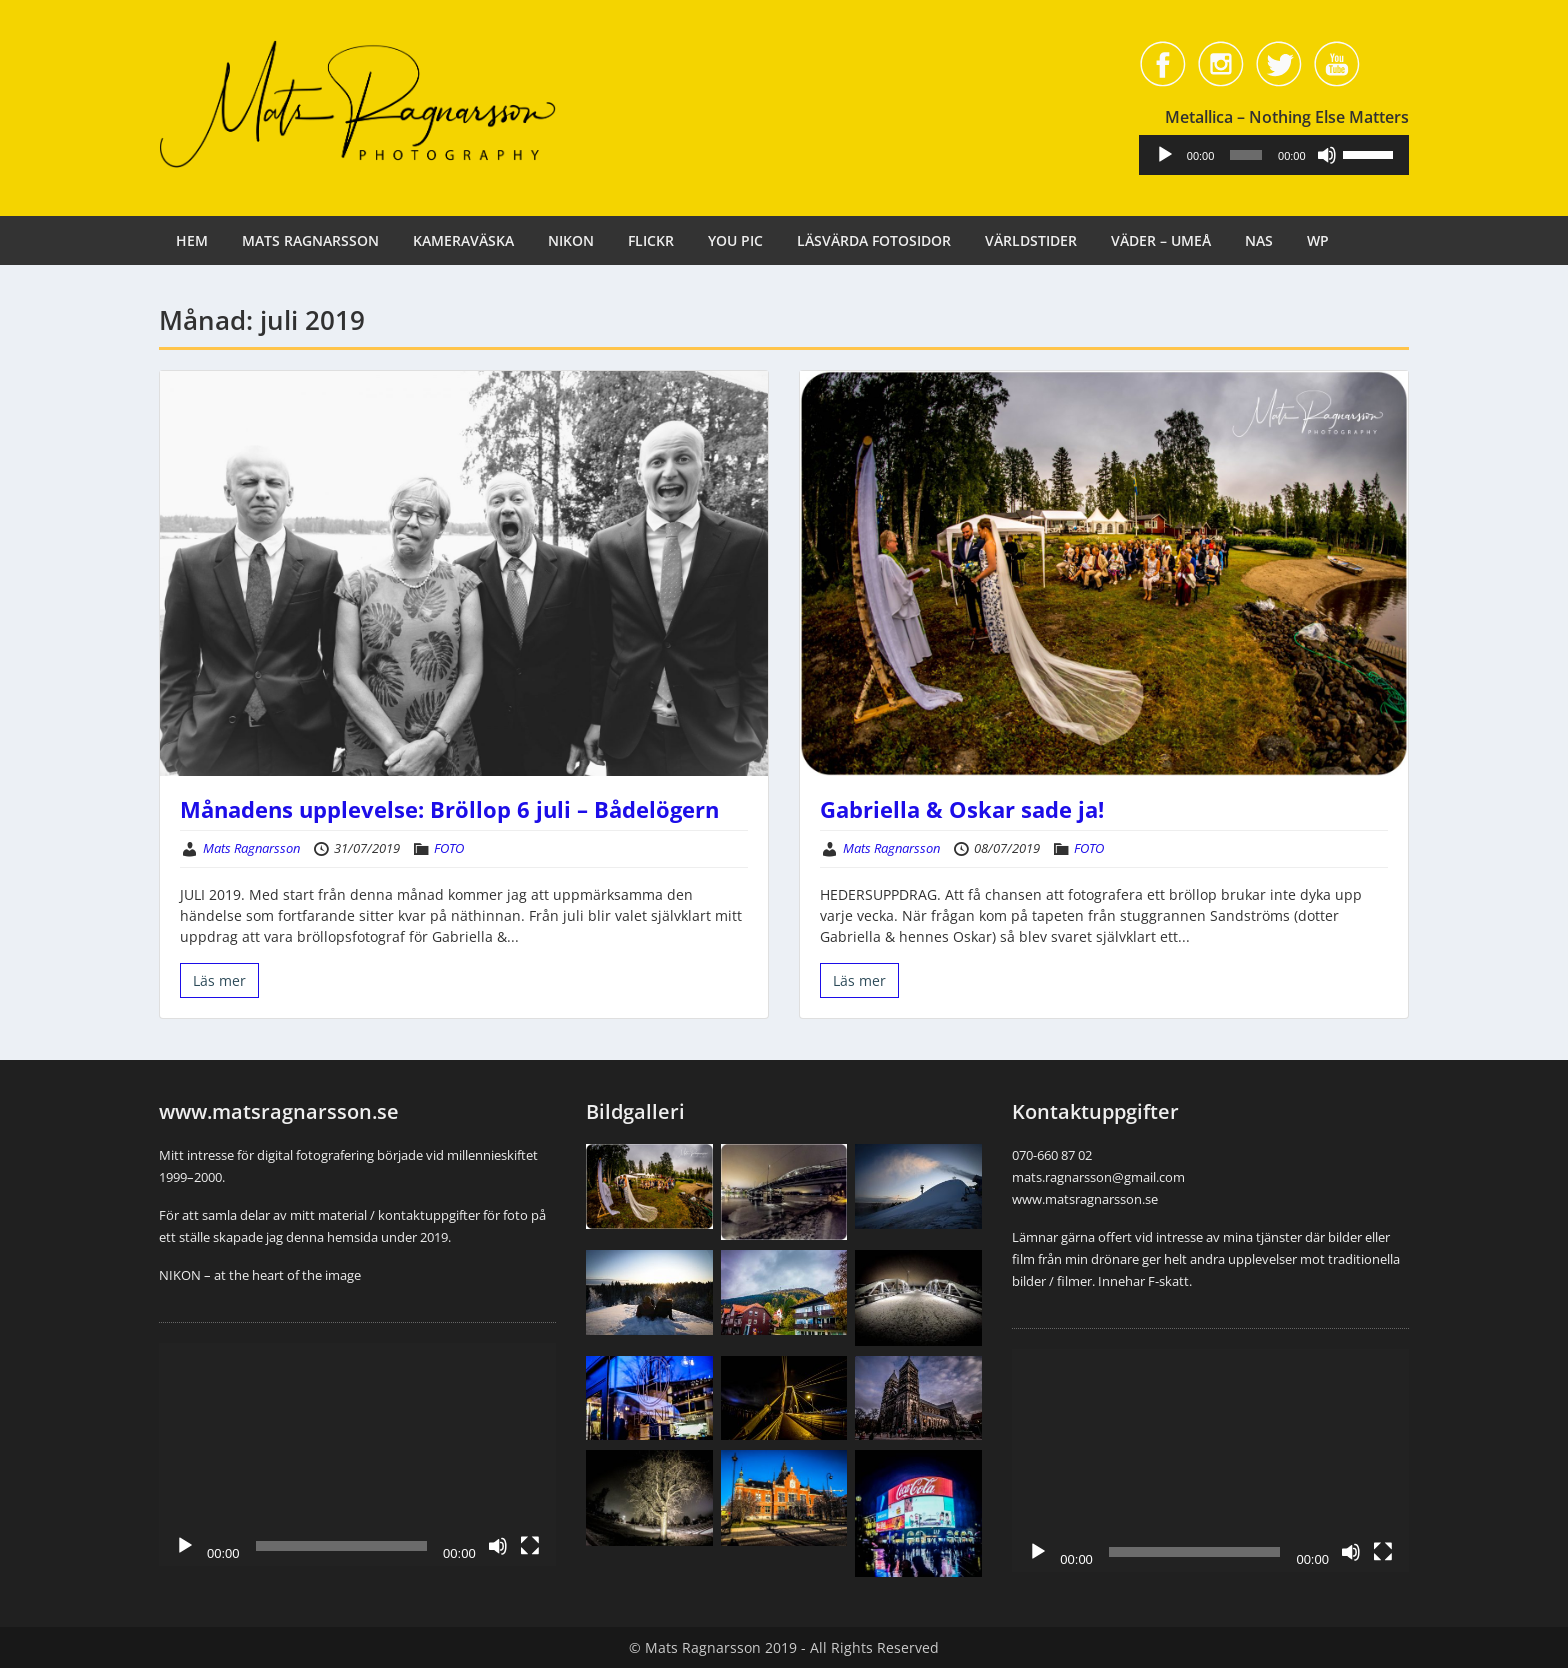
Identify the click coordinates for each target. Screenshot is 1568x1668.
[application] (1287, 155)
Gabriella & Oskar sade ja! (962, 809)
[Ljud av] (1338, 155)
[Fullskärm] (530, 1546)
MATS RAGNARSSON (310, 240)
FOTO (449, 848)
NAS (1259, 240)
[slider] (1263, 155)
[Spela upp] (1191, 155)
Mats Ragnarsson (251, 848)
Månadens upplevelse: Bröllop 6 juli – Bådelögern (449, 809)
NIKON (571, 240)
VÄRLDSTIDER (1031, 240)
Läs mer (219, 980)
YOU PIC (735, 240)
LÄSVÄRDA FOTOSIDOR (874, 240)
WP (1318, 240)
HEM (192, 240)
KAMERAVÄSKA (463, 240)
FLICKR (651, 240)
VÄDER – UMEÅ (1161, 240)
